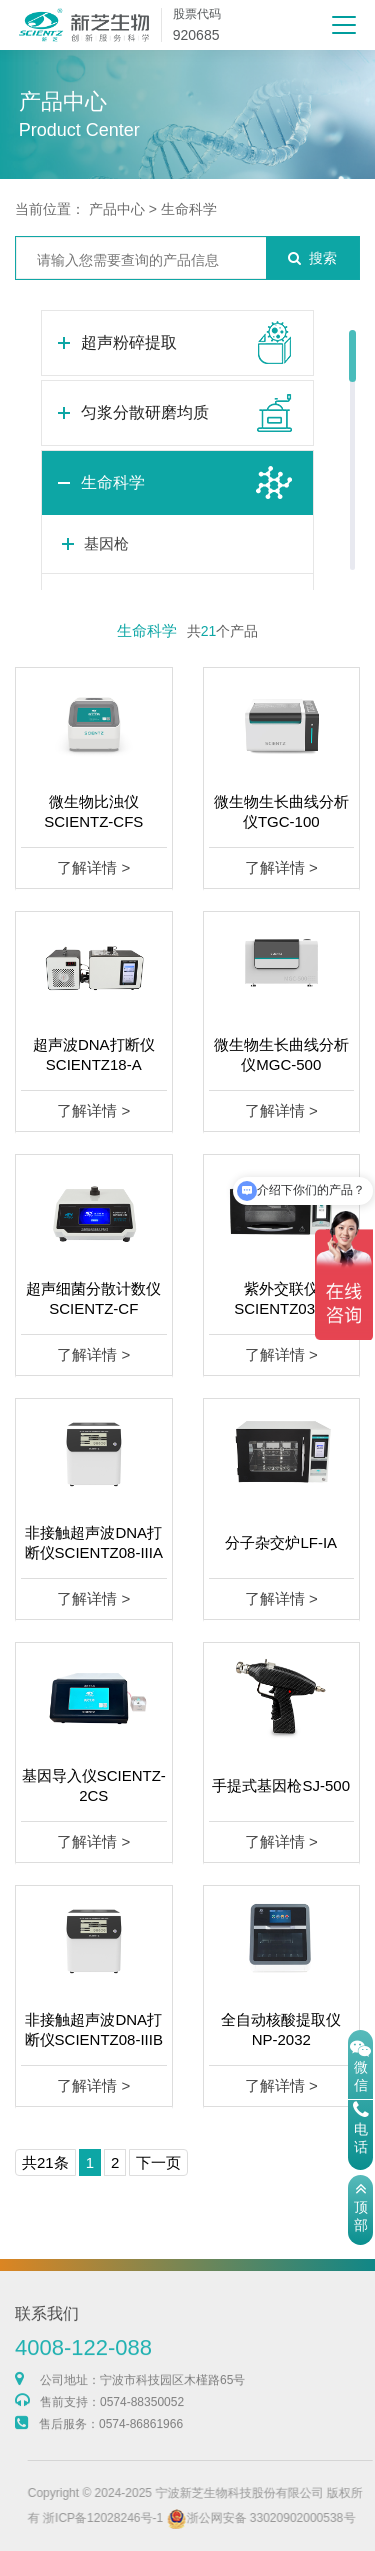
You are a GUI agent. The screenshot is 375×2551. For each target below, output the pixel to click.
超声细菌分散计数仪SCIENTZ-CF (93, 1298)
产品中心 (117, 209)
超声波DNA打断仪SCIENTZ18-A (94, 1054)
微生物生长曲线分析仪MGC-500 (281, 1054)
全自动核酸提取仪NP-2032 (281, 2029)
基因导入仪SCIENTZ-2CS (94, 1785)
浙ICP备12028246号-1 (139, 2518)
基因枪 (106, 543)
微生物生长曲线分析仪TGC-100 (281, 811)
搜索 (312, 258)
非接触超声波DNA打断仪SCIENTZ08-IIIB (94, 2029)
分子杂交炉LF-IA (281, 1542)
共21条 (45, 2162)
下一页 (158, 2162)
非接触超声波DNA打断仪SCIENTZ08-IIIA (94, 1542)
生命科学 (189, 209)
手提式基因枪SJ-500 (281, 1785)
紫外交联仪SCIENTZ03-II (281, 1298)
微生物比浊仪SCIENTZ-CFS (93, 811)
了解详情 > (93, 867)
